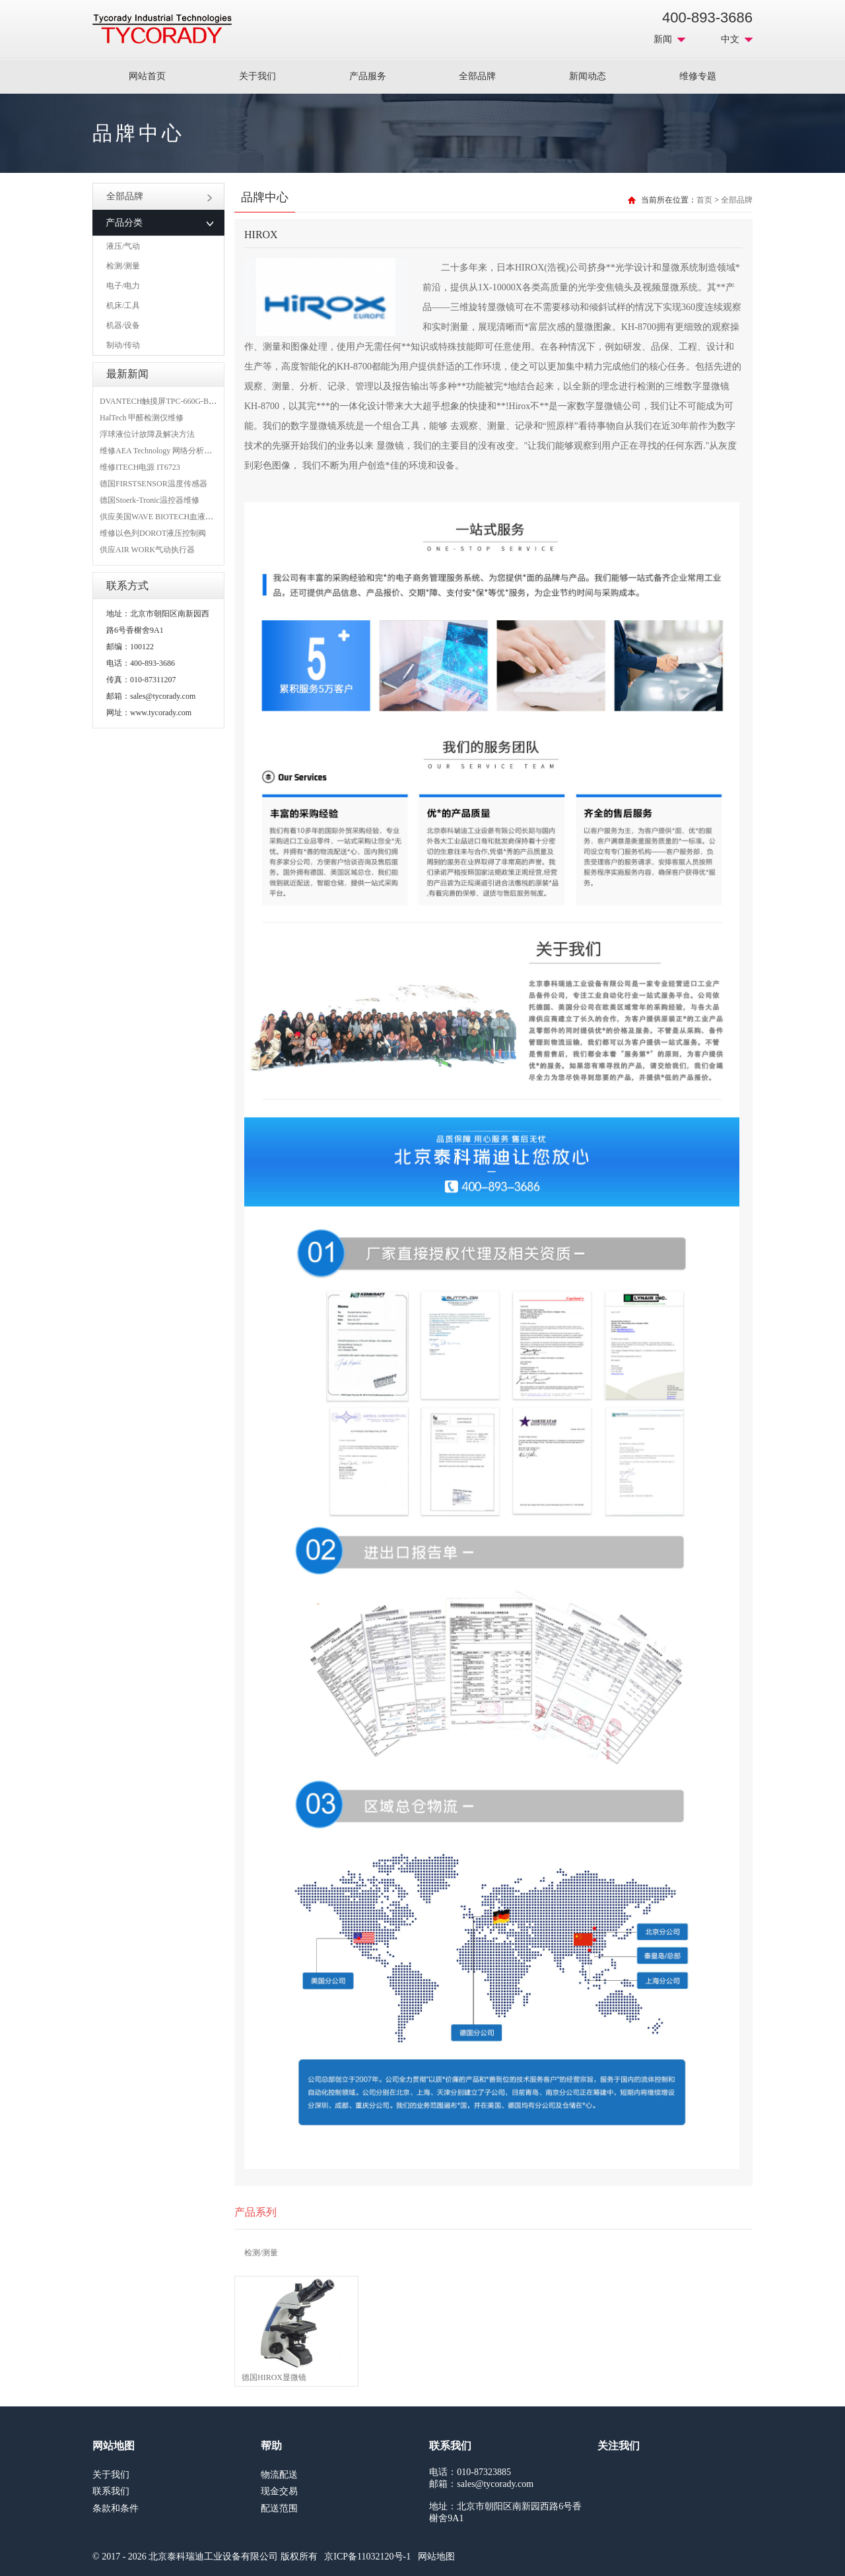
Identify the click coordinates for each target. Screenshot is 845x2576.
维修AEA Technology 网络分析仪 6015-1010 (174, 450)
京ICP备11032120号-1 (367, 2556)
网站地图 (436, 2556)
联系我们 (110, 2491)
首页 (704, 200)
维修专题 (697, 76)
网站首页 (147, 76)
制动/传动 (123, 345)
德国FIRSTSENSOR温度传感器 (153, 483)
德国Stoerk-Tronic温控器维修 (149, 500)
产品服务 (367, 76)
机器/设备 (123, 325)
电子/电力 (123, 285)
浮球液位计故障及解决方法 (147, 434)
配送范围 (279, 2508)
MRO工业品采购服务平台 (162, 29)
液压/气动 (123, 246)
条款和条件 (115, 2508)
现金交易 (279, 2491)
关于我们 (257, 76)
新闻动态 (587, 76)
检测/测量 (123, 266)
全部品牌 (477, 76)
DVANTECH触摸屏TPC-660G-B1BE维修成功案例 (185, 401)
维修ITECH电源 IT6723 (140, 467)
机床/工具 (123, 305)
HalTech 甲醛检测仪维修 (142, 417)
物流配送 (279, 2475)
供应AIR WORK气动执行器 (147, 549)
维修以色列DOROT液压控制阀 (153, 533)
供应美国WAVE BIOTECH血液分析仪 (164, 516)
